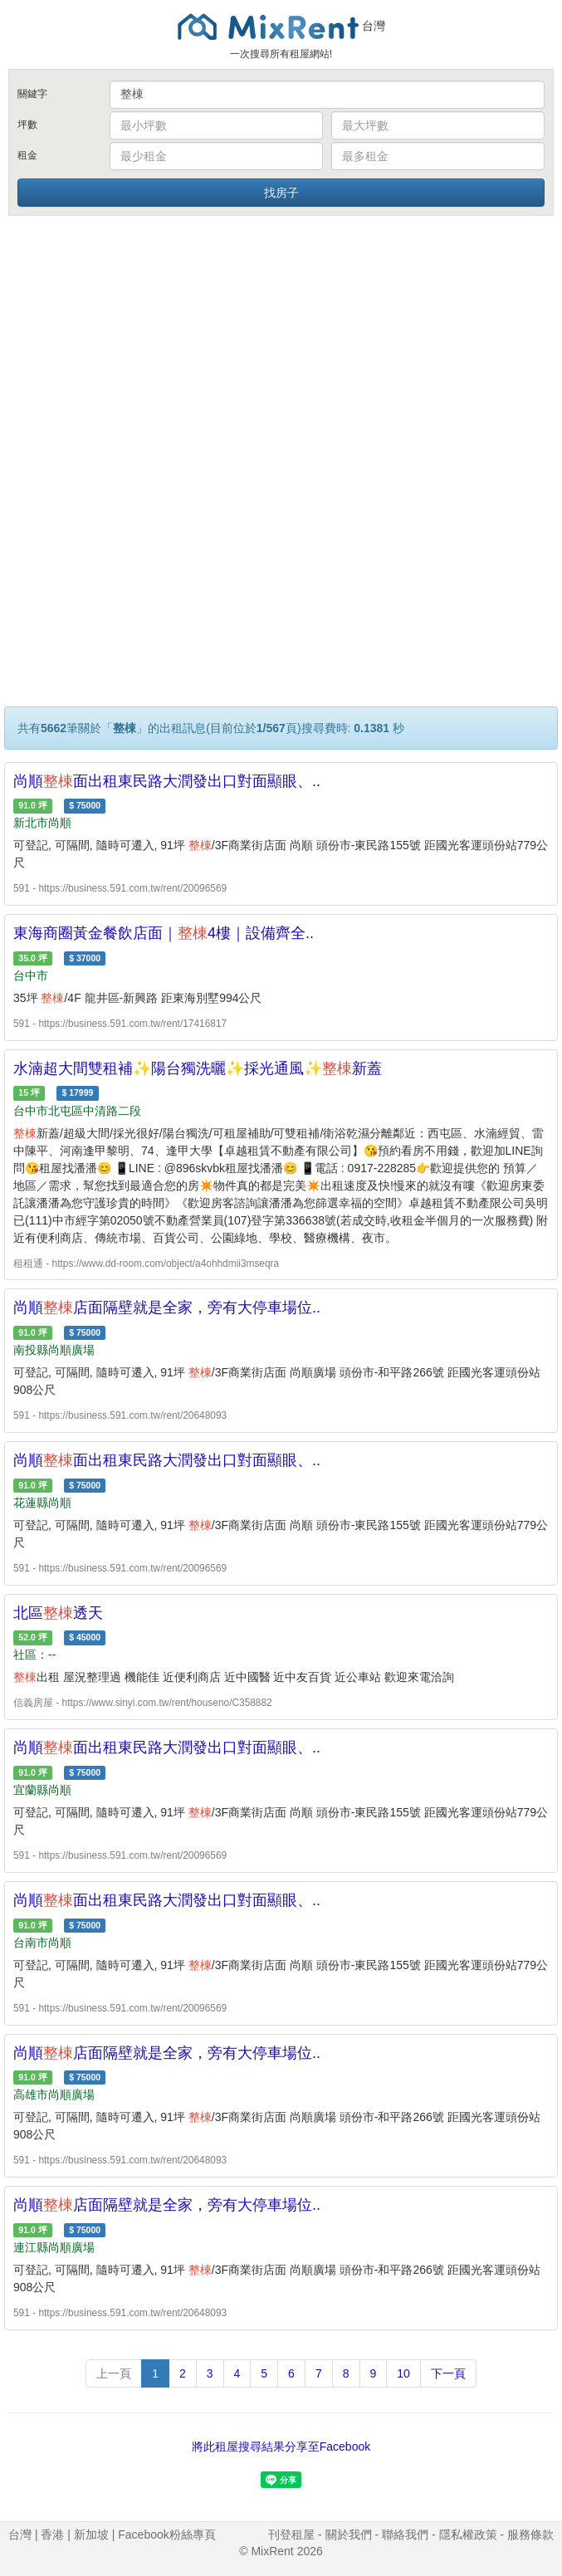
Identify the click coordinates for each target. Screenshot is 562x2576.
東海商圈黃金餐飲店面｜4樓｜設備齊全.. (163, 933)
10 (403, 2373)
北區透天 (58, 1613)
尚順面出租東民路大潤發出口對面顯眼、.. (166, 781)
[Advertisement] (281, 343)
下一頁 (448, 2373)
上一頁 (113, 2373)
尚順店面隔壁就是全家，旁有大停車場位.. (166, 1307)
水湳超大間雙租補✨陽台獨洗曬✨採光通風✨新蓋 (197, 1068)
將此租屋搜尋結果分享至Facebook (281, 2446)
